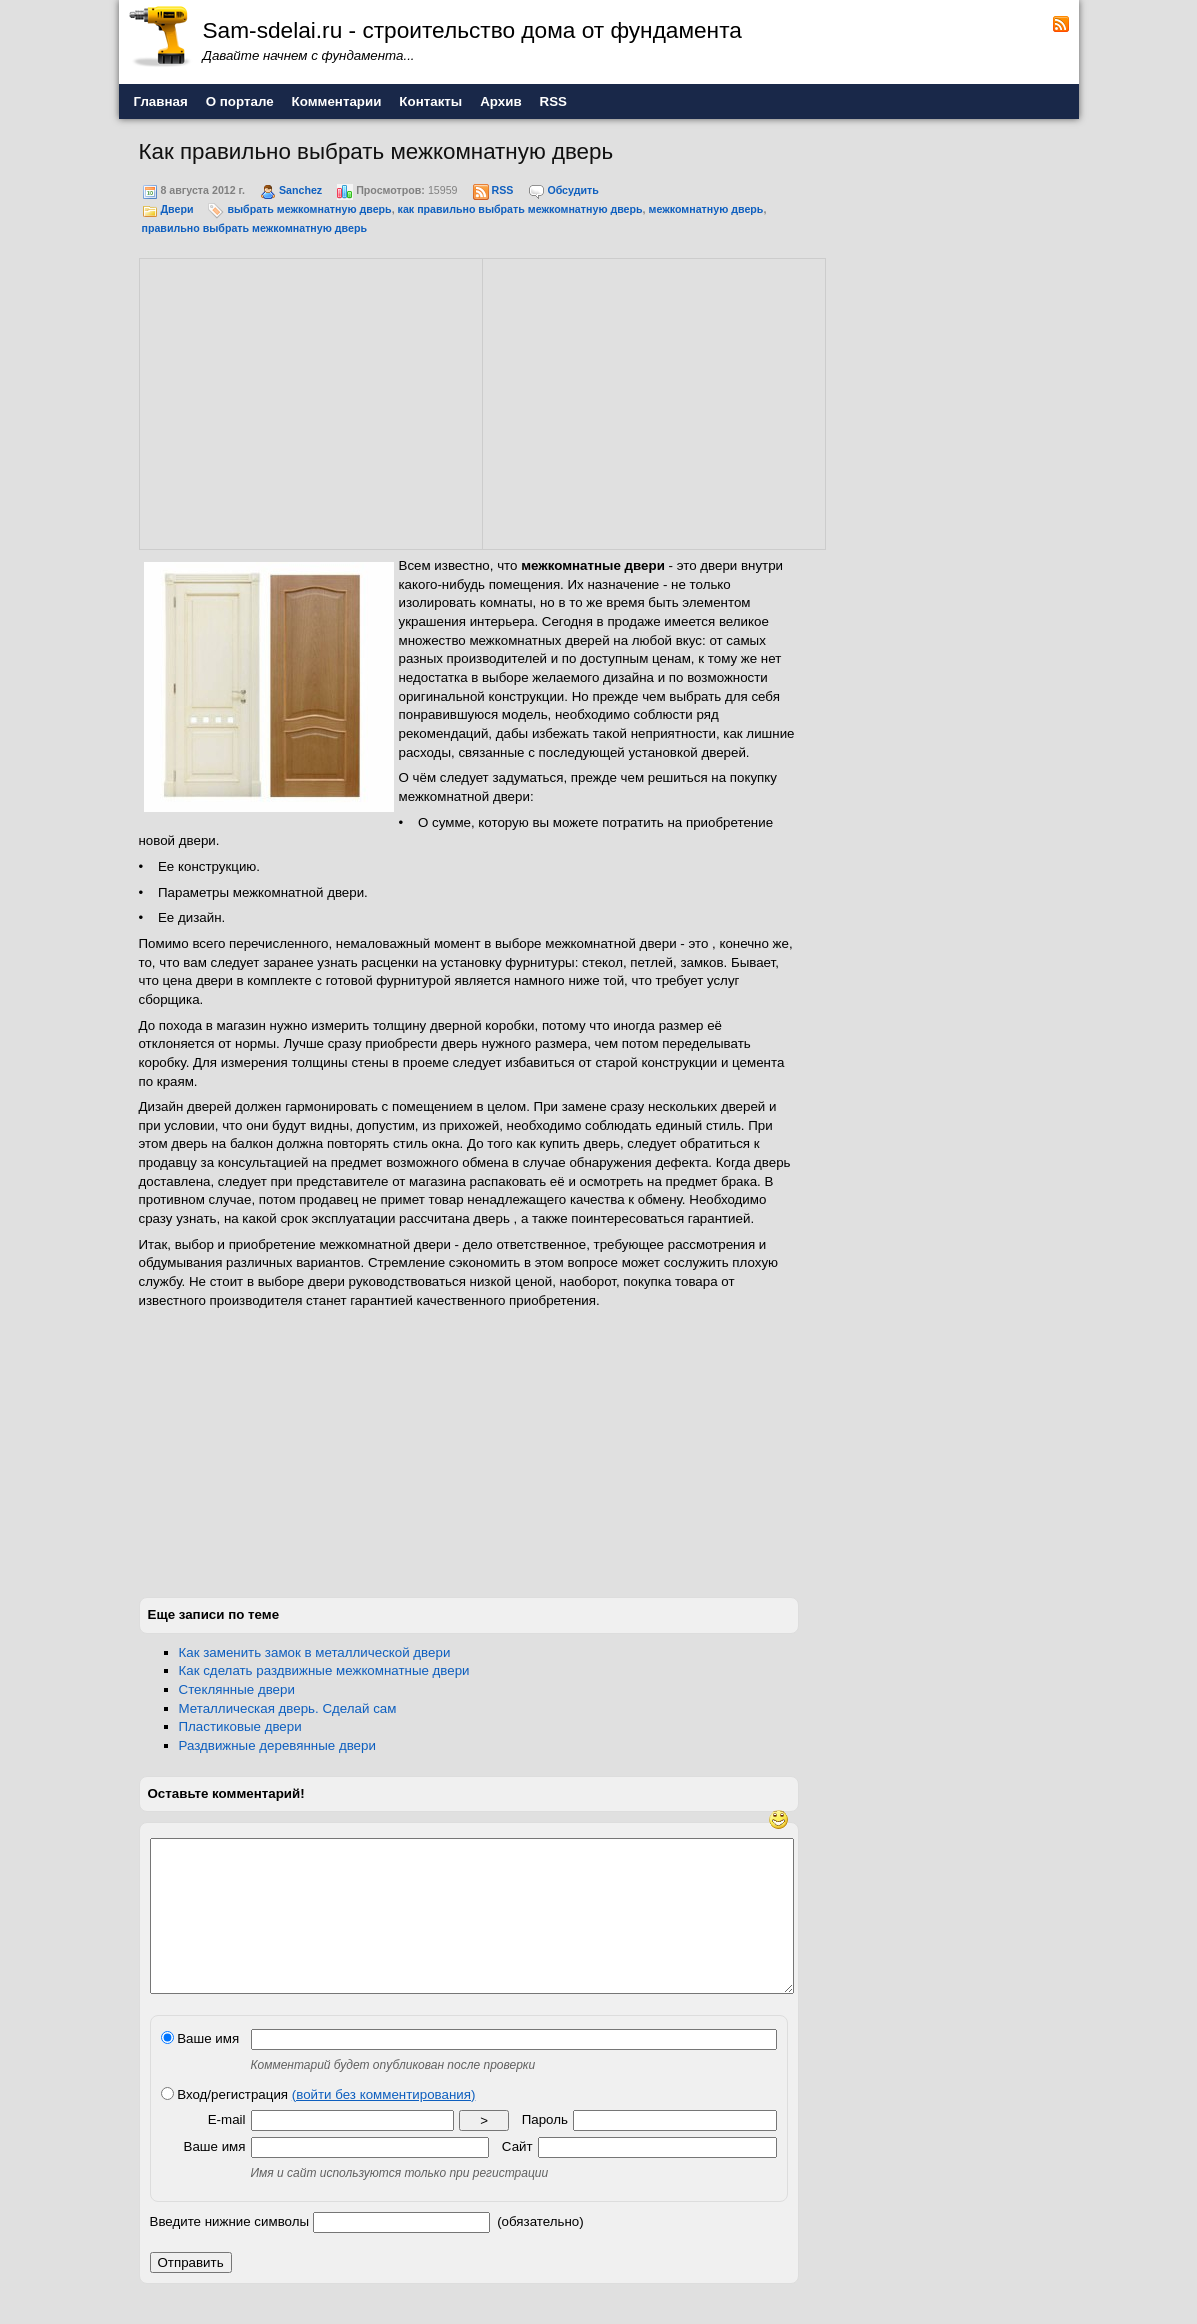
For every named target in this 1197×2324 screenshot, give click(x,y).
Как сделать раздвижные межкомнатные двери (324, 1670)
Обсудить (572, 190)
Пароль (545, 2149)
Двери (176, 209)
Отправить (191, 2292)
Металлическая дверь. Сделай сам (288, 1708)
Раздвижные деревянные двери (277, 1745)
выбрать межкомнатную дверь (309, 209)
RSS (502, 190)
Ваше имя (200, 2068)
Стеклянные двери (237, 1689)
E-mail (227, 2149)
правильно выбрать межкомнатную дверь (254, 228)
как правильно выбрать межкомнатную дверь (520, 209)
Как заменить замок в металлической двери (315, 1652)
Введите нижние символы (230, 2251)
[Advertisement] (311, 401)
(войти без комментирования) (384, 2124)
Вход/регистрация (318, 2124)
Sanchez (300, 190)
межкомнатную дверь (706, 209)
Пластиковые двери (240, 1726)
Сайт (517, 2176)
